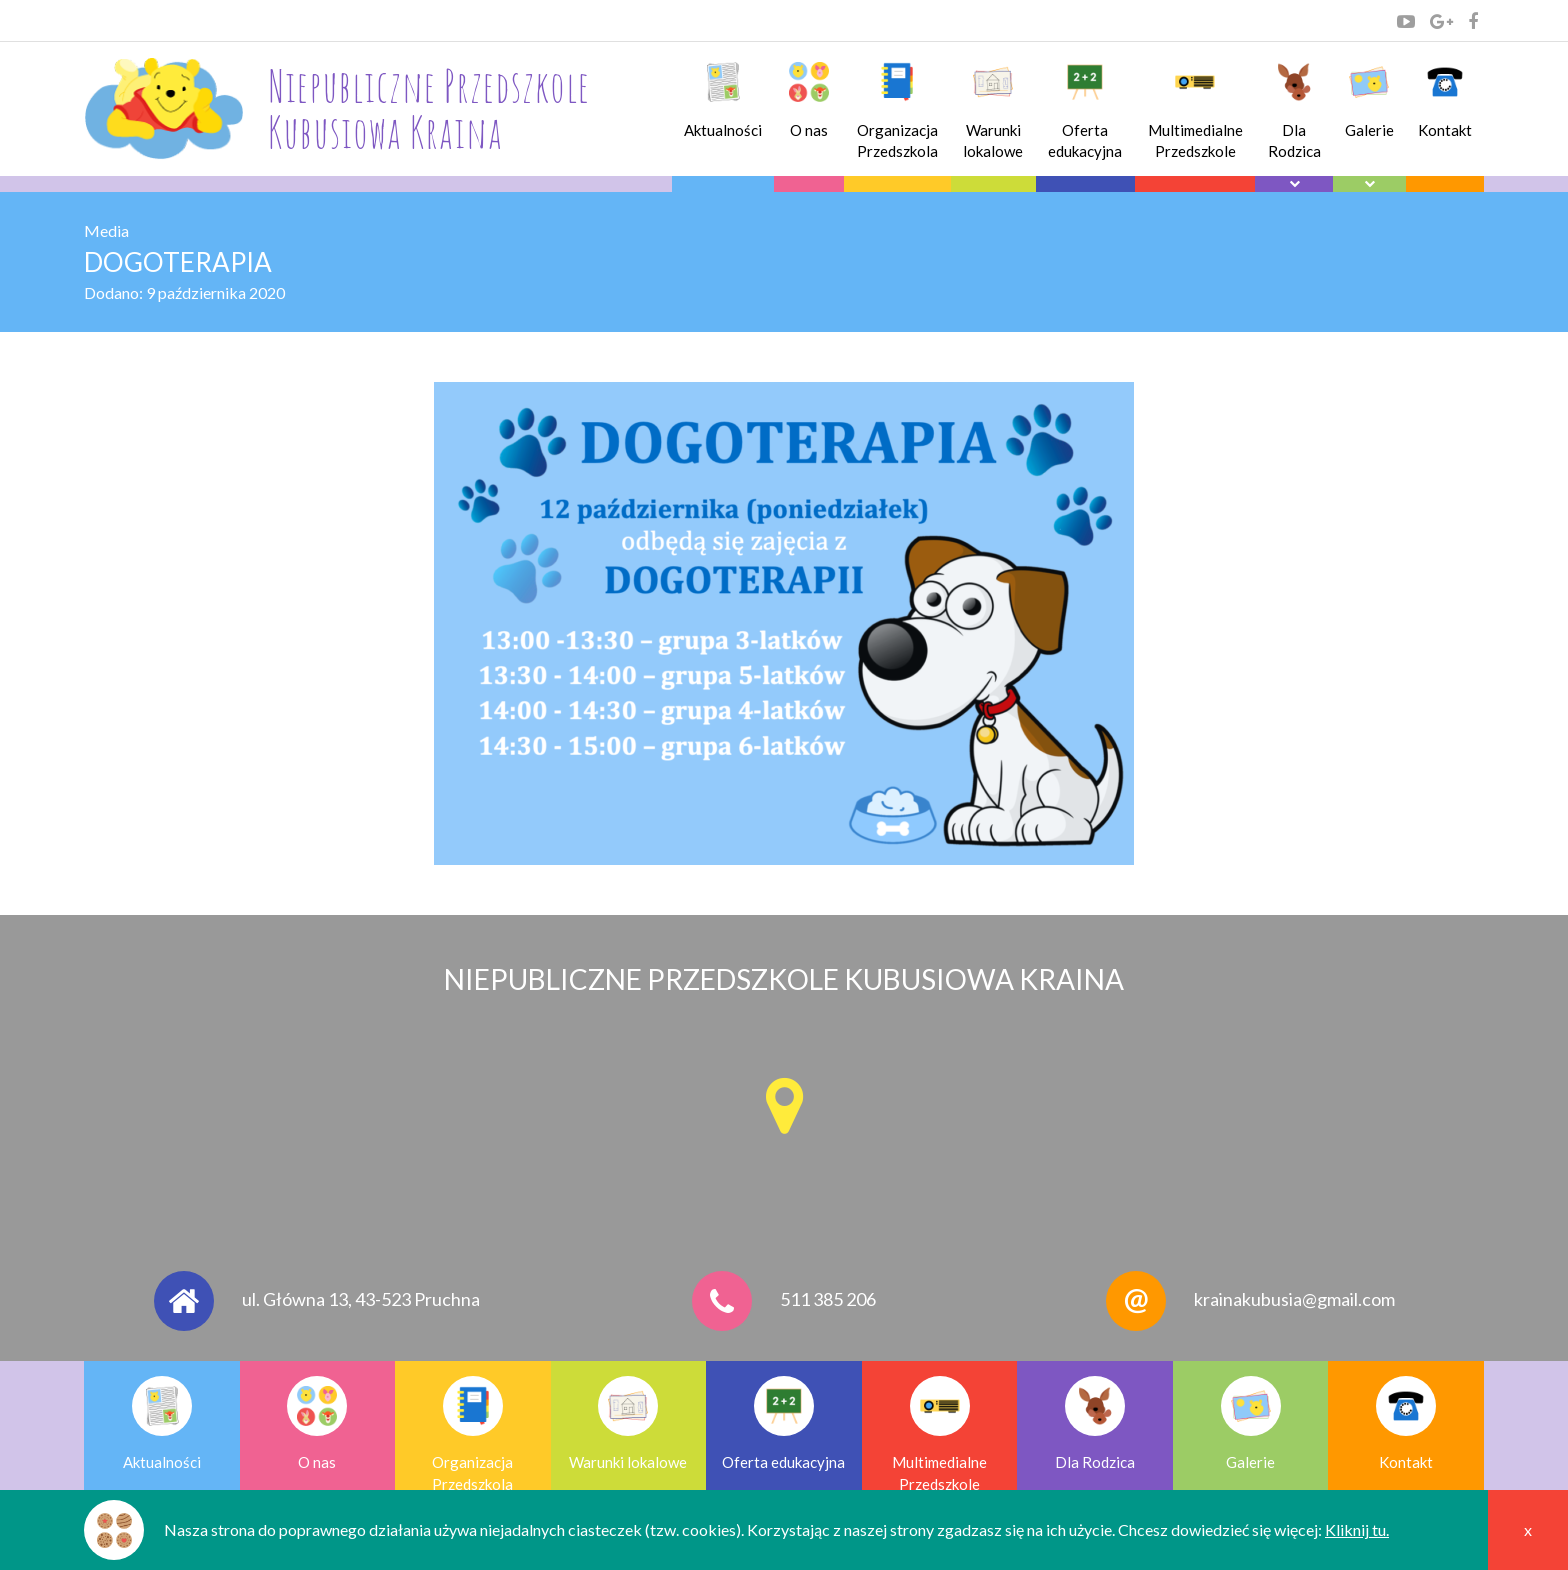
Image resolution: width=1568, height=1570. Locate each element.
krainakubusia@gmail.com (1294, 1299)
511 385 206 (828, 1299)
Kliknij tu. (1357, 1529)
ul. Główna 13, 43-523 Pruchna (361, 1299)
